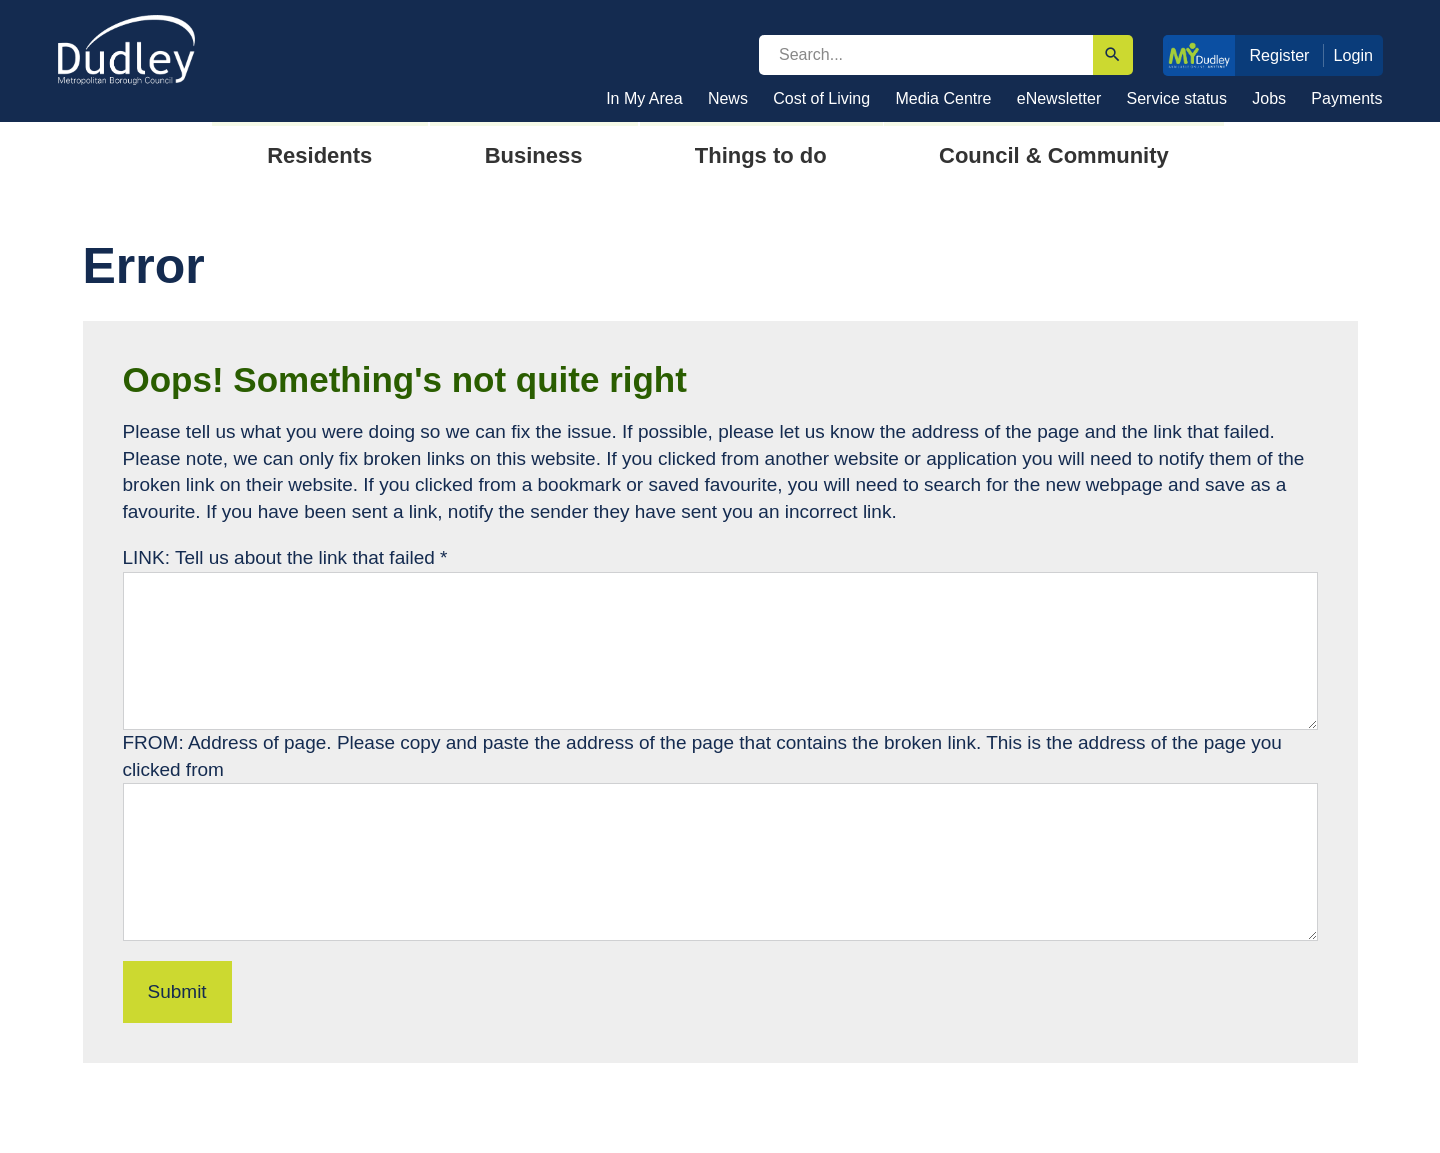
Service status (1177, 98)
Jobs (1269, 98)
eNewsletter (1059, 98)
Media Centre (943, 98)
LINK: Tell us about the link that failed (285, 557)
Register (1279, 55)
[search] (926, 55)
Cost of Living (821, 98)
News (728, 98)
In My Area (644, 98)
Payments (1346, 98)
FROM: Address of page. (230, 742)
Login (1354, 55)
